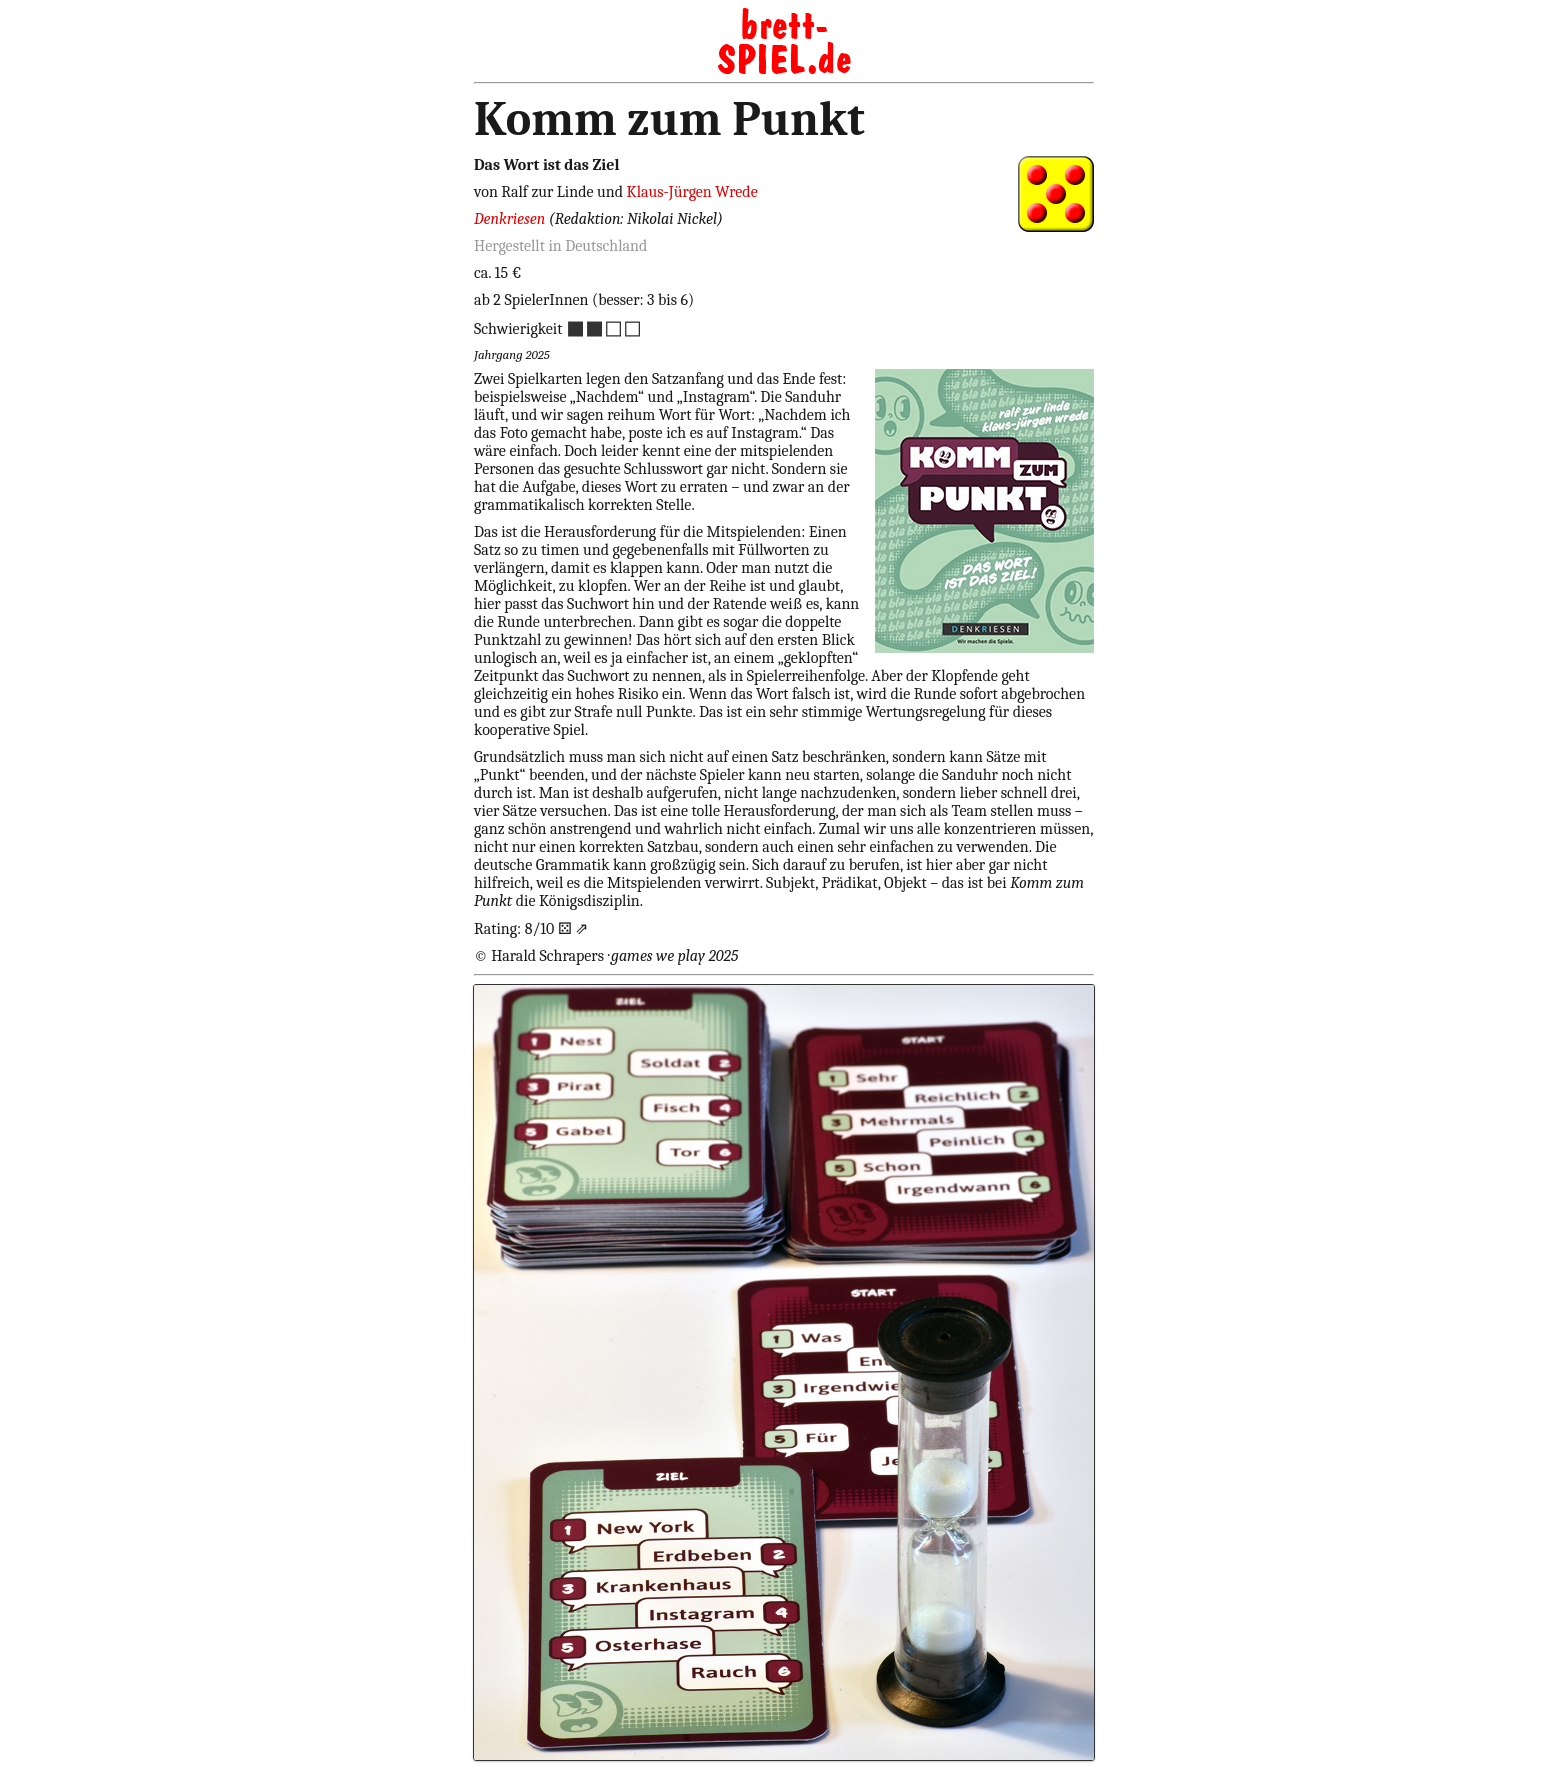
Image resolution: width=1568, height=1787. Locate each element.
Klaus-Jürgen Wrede (692, 192)
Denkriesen (511, 219)
